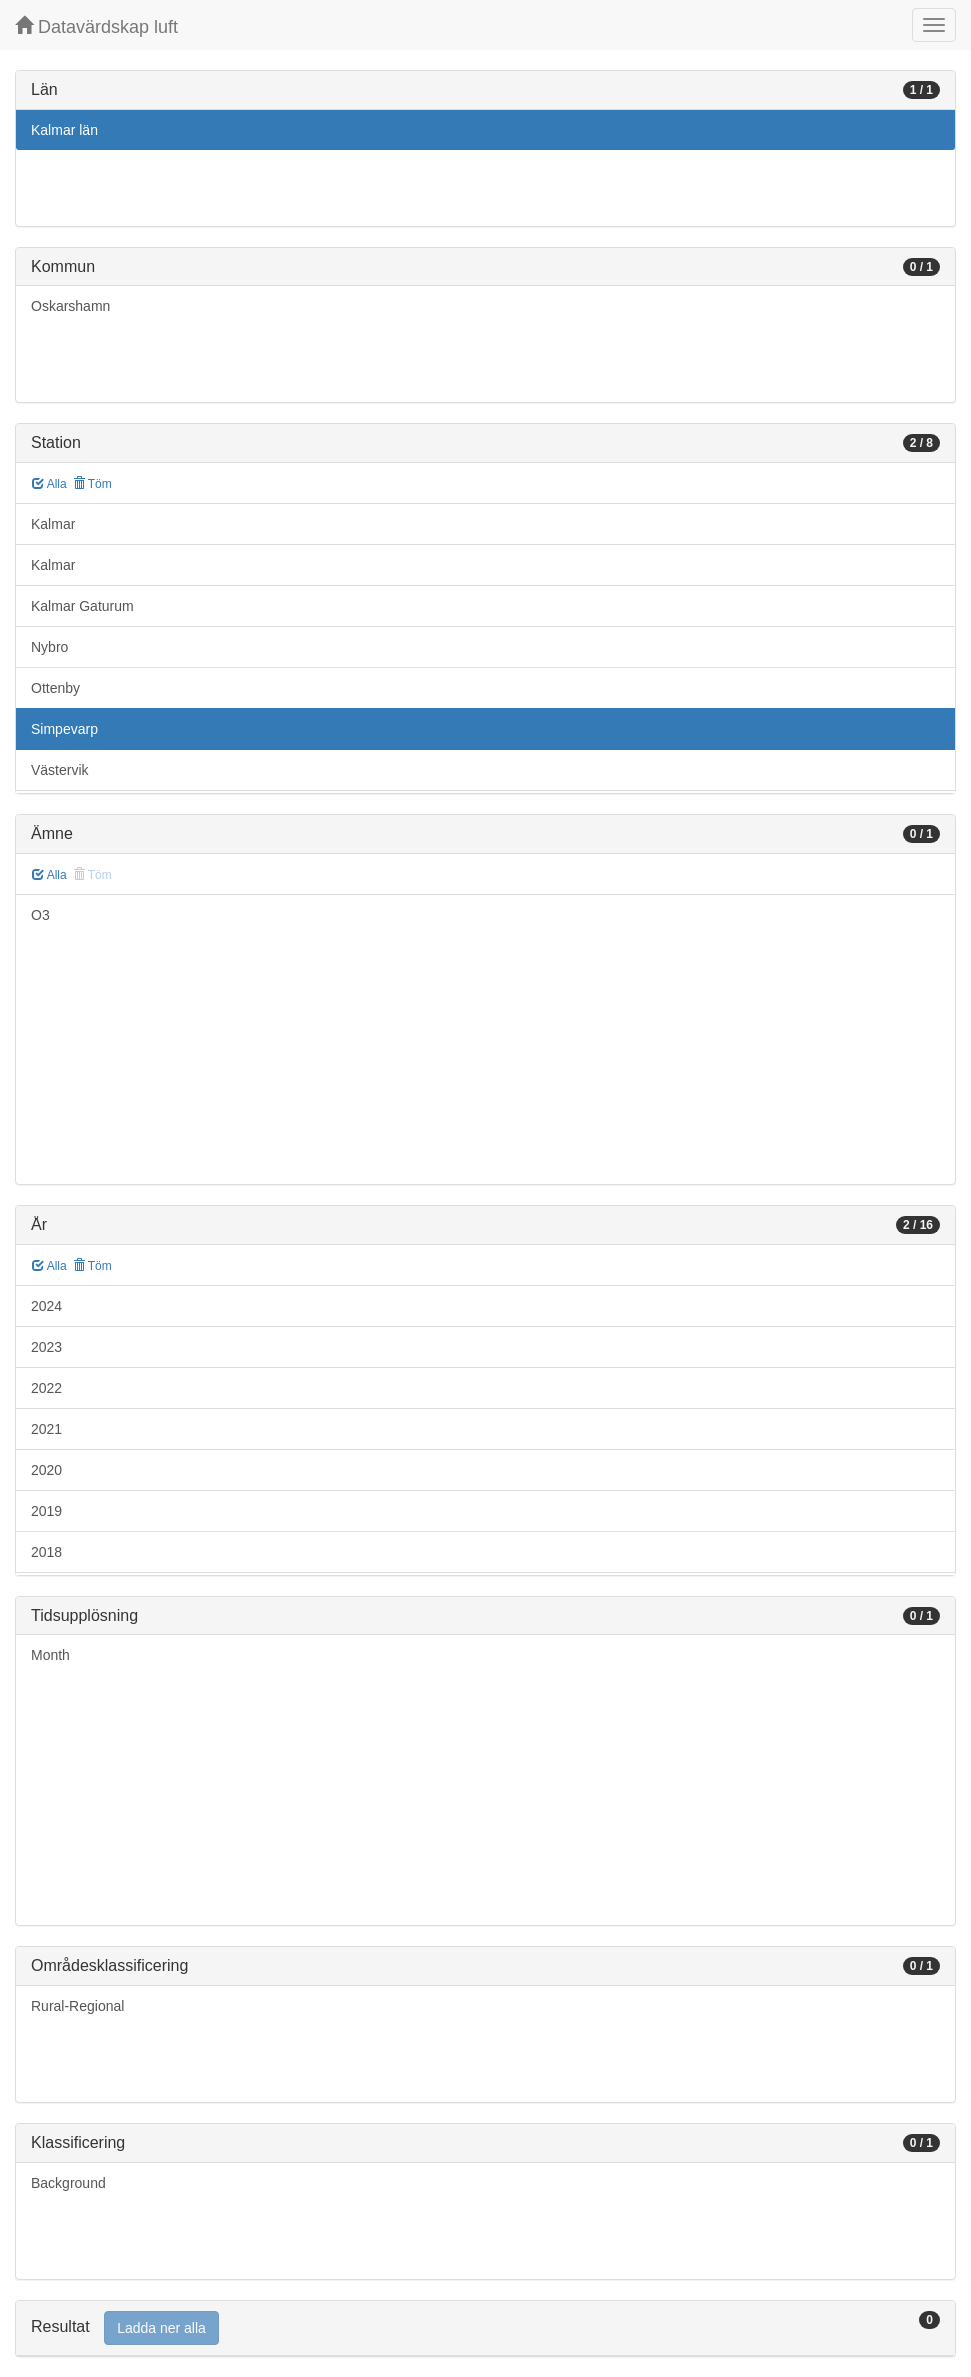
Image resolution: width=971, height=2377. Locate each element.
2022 (46, 1388)
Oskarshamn (70, 306)
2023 (46, 1347)
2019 (46, 1511)
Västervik (60, 770)
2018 (46, 1552)
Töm (92, 484)
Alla (49, 484)
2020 (46, 1470)
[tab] (485, 2328)
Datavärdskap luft (96, 26)
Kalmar (53, 524)
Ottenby (55, 688)
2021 (46, 1429)
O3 (40, 915)
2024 (46, 1306)
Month (50, 1655)
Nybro (49, 647)
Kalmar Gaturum (82, 606)
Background (68, 2183)
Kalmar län (64, 130)
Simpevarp (64, 729)
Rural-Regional (77, 2006)
